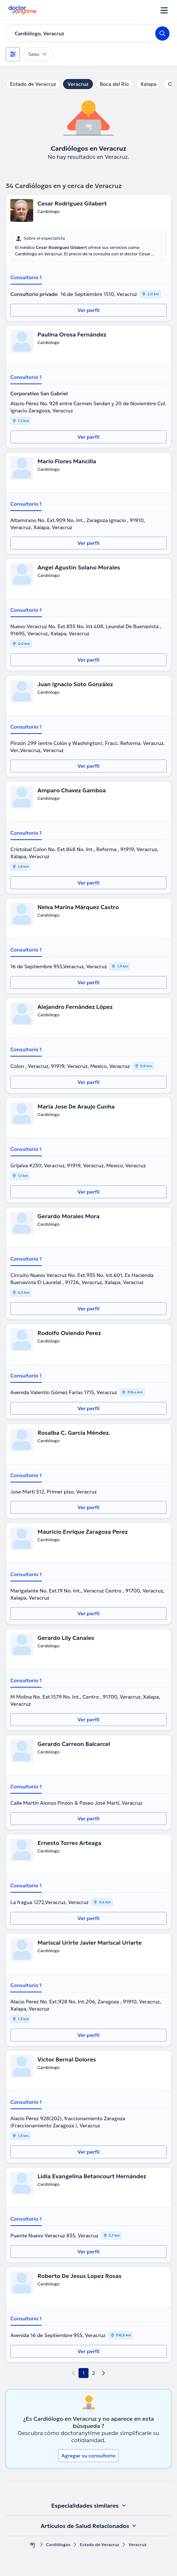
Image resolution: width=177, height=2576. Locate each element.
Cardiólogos (58, 2544)
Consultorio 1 (26, 277)
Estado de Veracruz (33, 84)
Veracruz (77, 84)
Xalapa (148, 84)
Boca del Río (114, 84)
